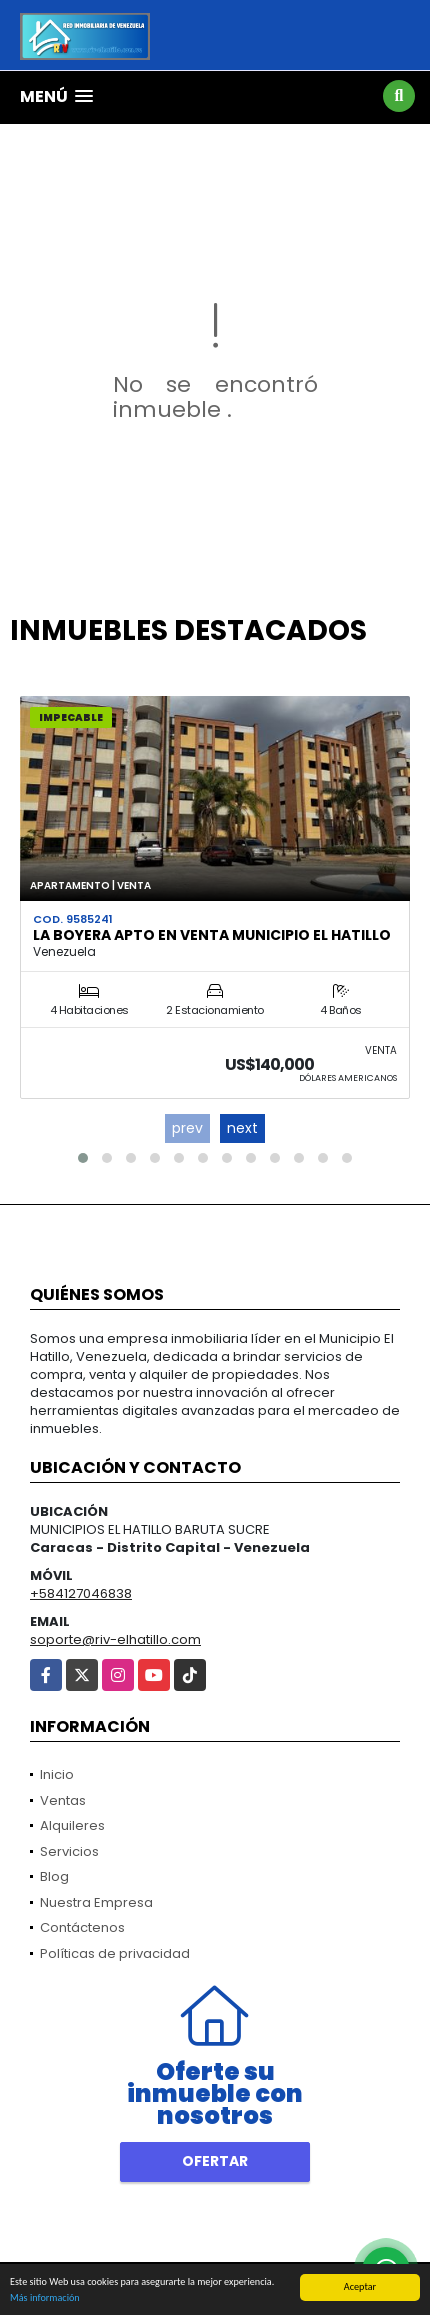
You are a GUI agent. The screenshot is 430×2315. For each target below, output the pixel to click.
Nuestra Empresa (96, 1902)
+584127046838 (81, 1593)
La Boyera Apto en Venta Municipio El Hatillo (212, 935)
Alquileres (72, 1825)
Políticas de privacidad (115, 1953)
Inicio (57, 1774)
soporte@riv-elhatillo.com (115, 1639)
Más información (45, 2298)
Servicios (69, 1851)
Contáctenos (82, 1927)
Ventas (63, 1800)
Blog (54, 1876)
